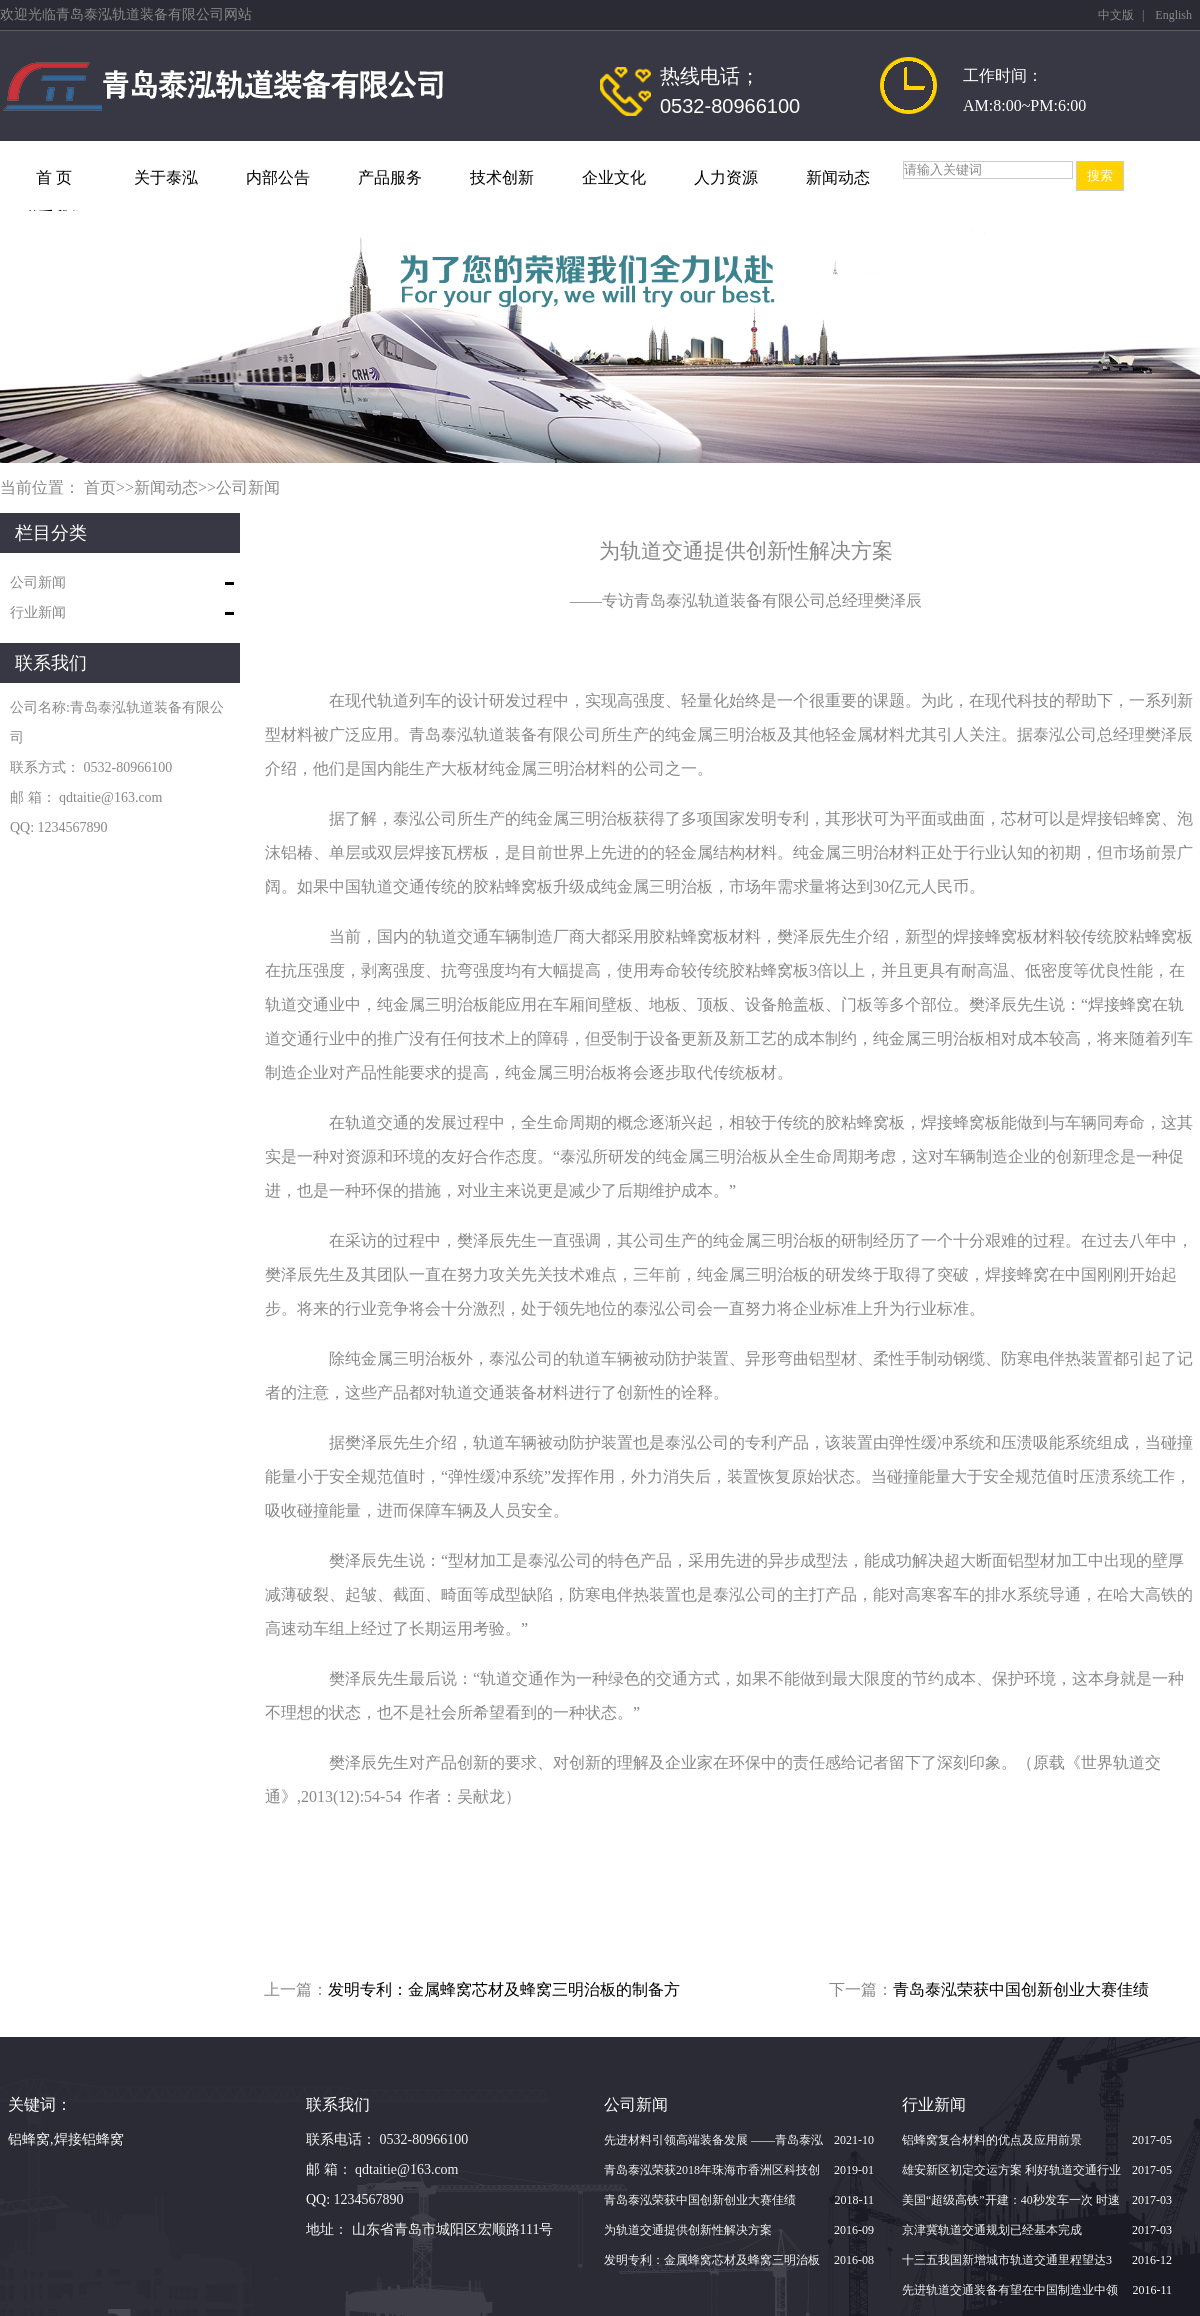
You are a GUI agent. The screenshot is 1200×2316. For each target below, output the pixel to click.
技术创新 (502, 177)
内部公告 (278, 177)
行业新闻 (38, 612)
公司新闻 (248, 487)
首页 (100, 487)
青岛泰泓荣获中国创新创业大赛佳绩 (1021, 1989)
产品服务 (390, 177)
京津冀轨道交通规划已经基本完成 (992, 2230)
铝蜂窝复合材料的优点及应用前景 (992, 2140)
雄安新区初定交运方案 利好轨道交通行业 (1011, 2170)
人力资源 (726, 177)
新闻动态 (838, 177)
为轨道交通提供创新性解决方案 (688, 2230)
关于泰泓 (166, 177)
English (1173, 15)
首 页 (54, 177)
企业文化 (614, 177)
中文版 (1116, 15)
